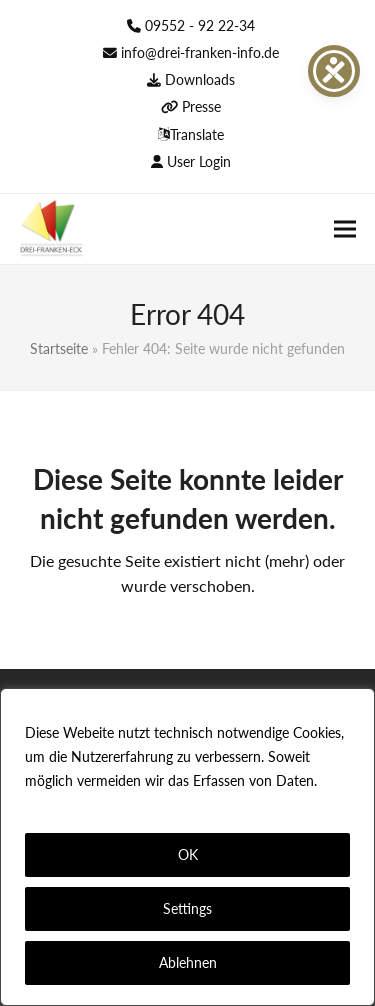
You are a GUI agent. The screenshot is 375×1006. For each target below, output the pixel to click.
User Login (199, 161)
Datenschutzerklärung (97, 804)
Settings (187, 908)
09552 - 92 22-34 (200, 25)
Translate (197, 134)
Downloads (200, 79)
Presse (201, 106)
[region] (187, 847)
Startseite (59, 348)
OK (188, 854)
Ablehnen (188, 962)
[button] (345, 228)
